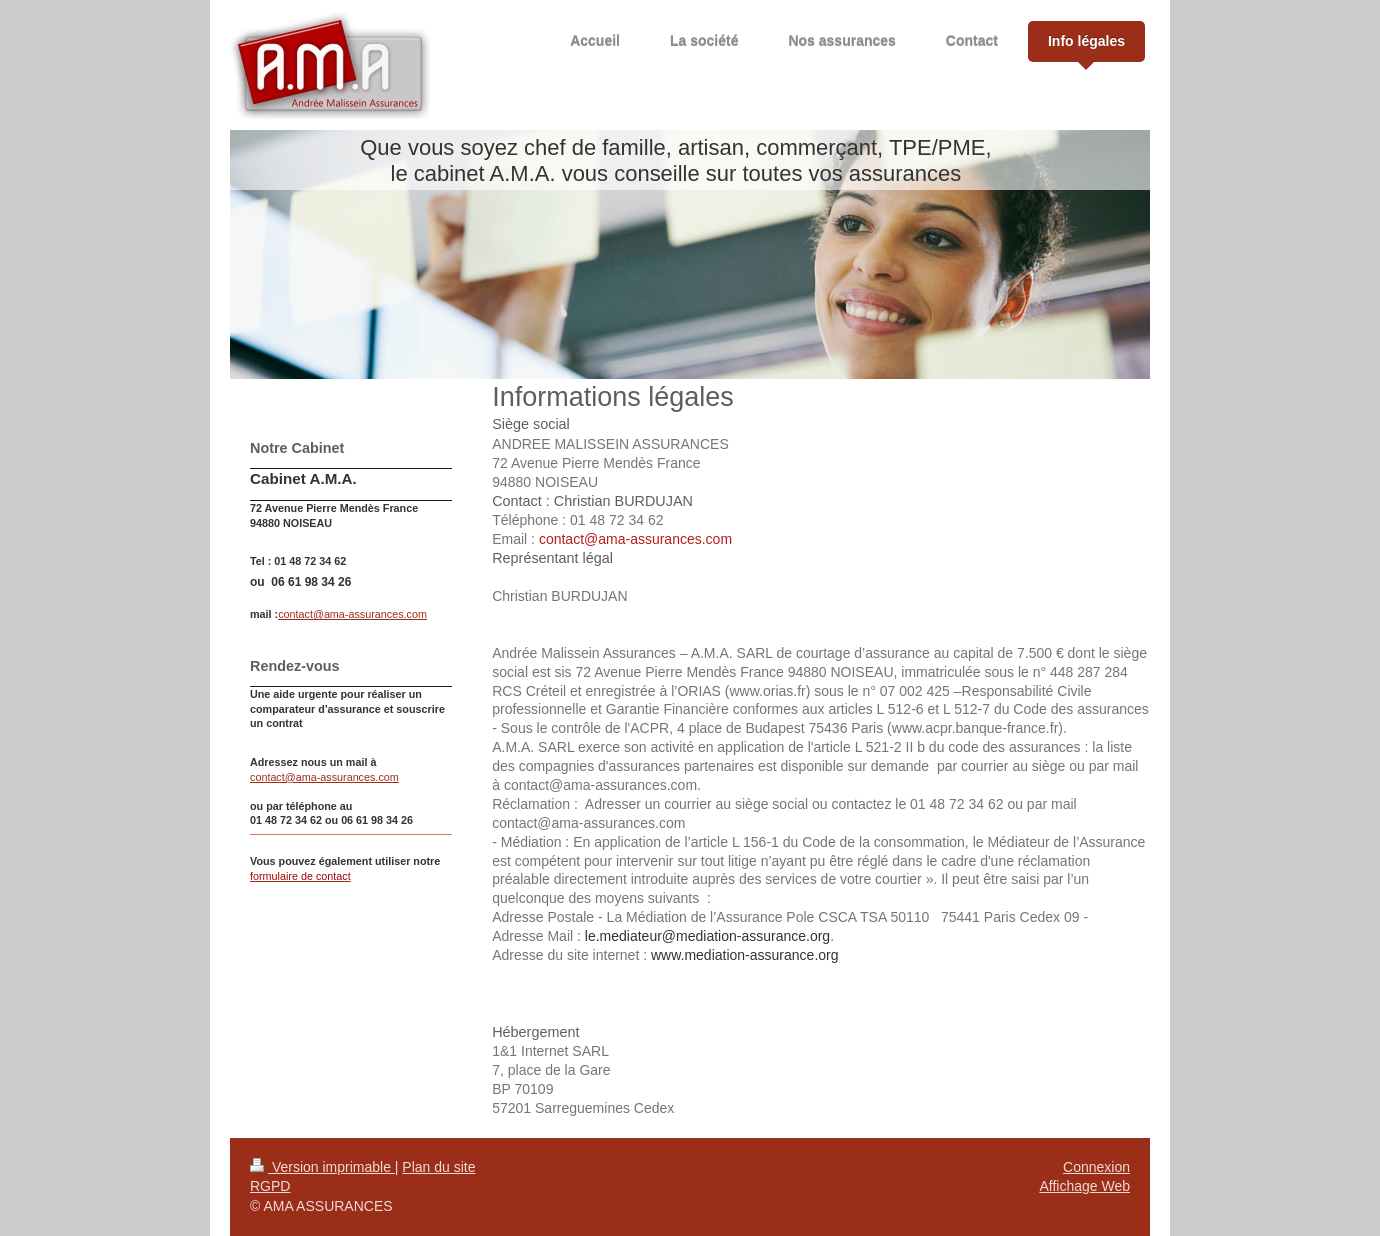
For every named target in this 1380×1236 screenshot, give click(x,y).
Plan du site (438, 1167)
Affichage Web (1084, 1186)
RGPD (270, 1186)
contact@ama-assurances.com (352, 614)
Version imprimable (322, 1167)
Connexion (1096, 1167)
